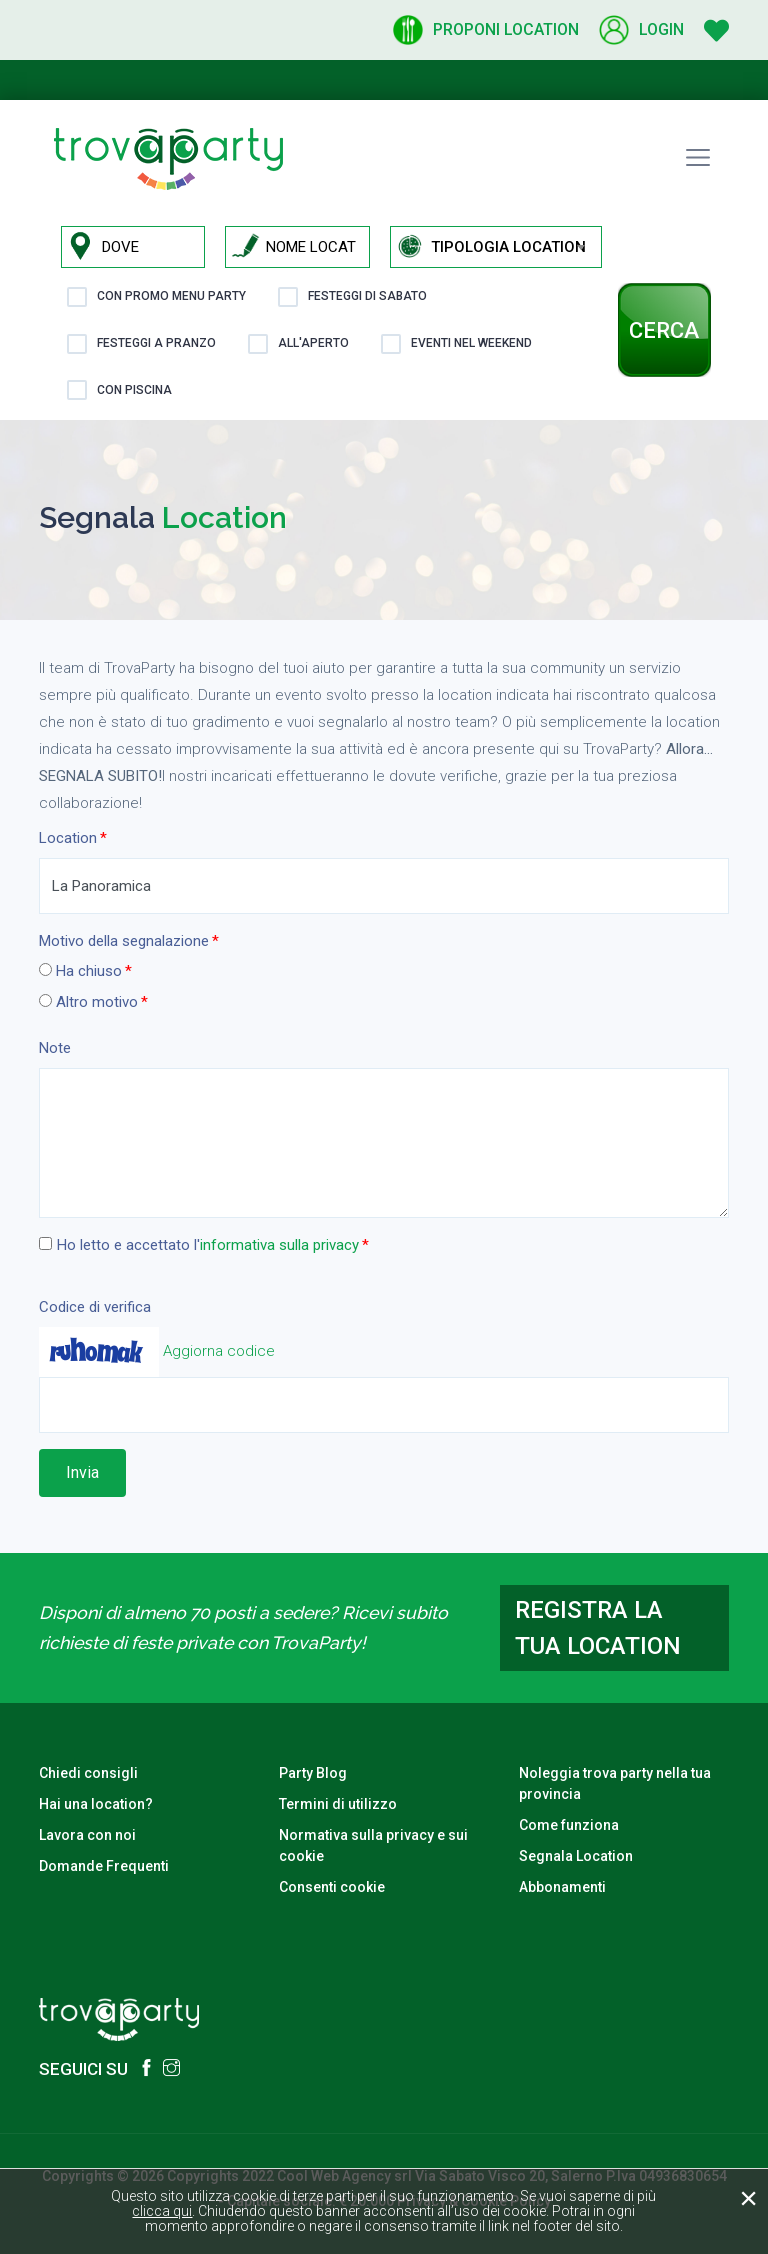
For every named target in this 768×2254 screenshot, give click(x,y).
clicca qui (162, 2211)
